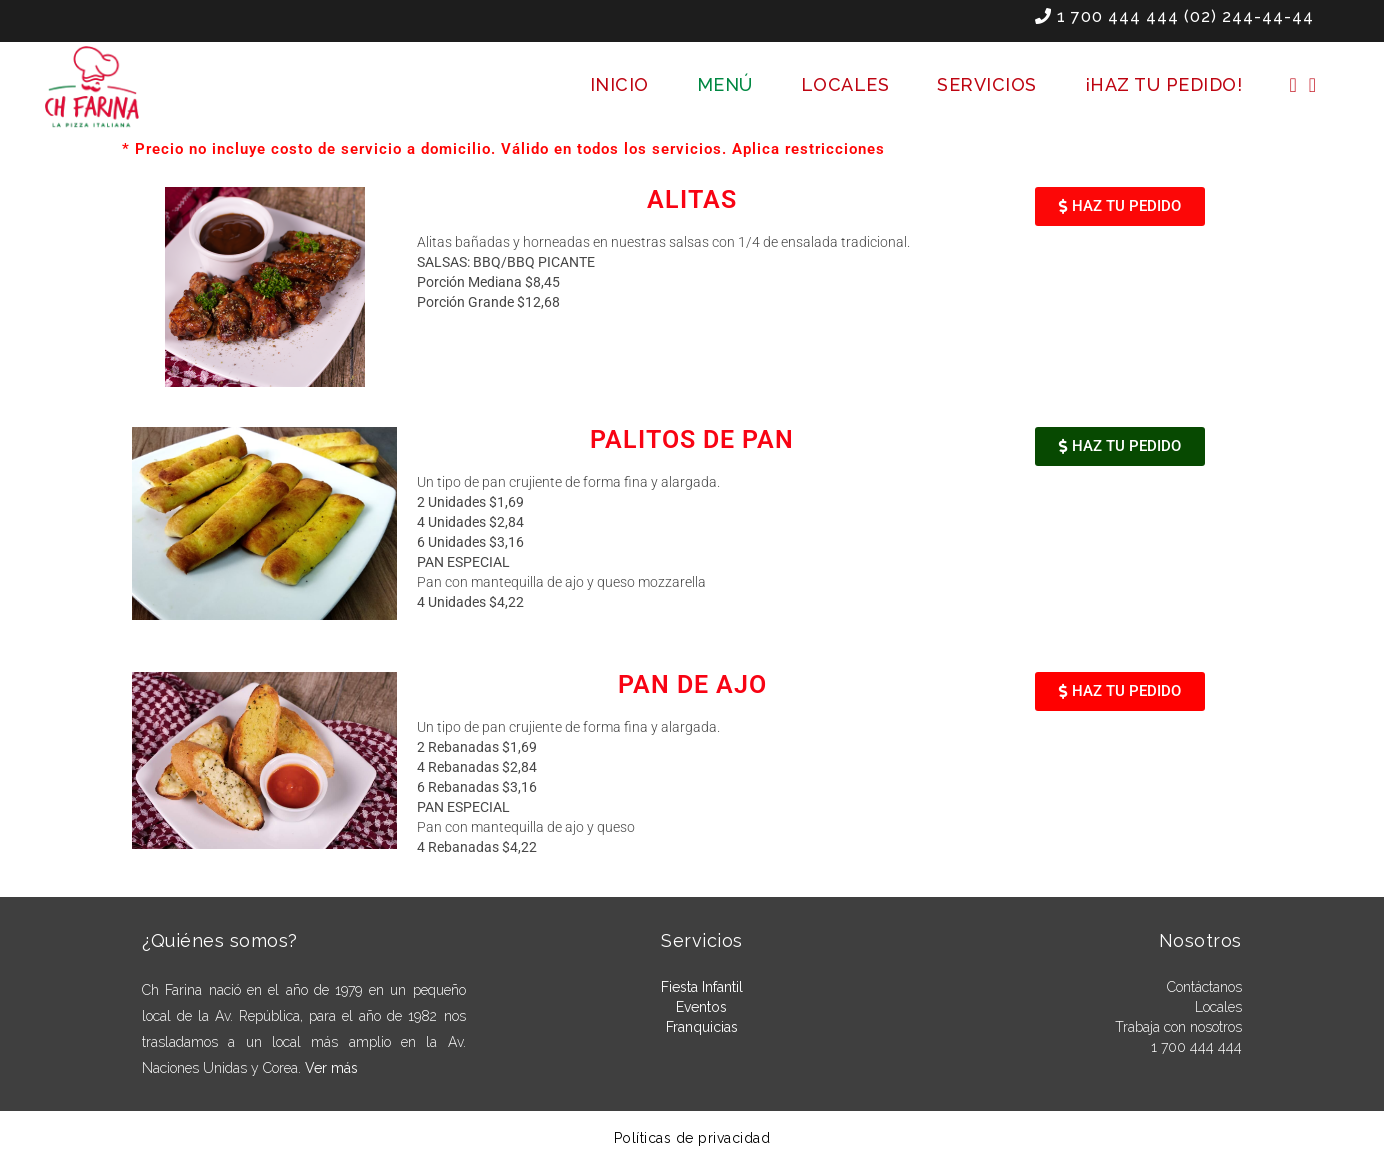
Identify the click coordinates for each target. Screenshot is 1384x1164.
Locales (1218, 1007)
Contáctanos (1204, 987)
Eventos (701, 1007)
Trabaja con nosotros (1178, 1027)
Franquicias (702, 1027)
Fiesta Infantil (702, 987)
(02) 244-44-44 (1249, 16)
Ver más (331, 1068)
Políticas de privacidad (692, 1138)
